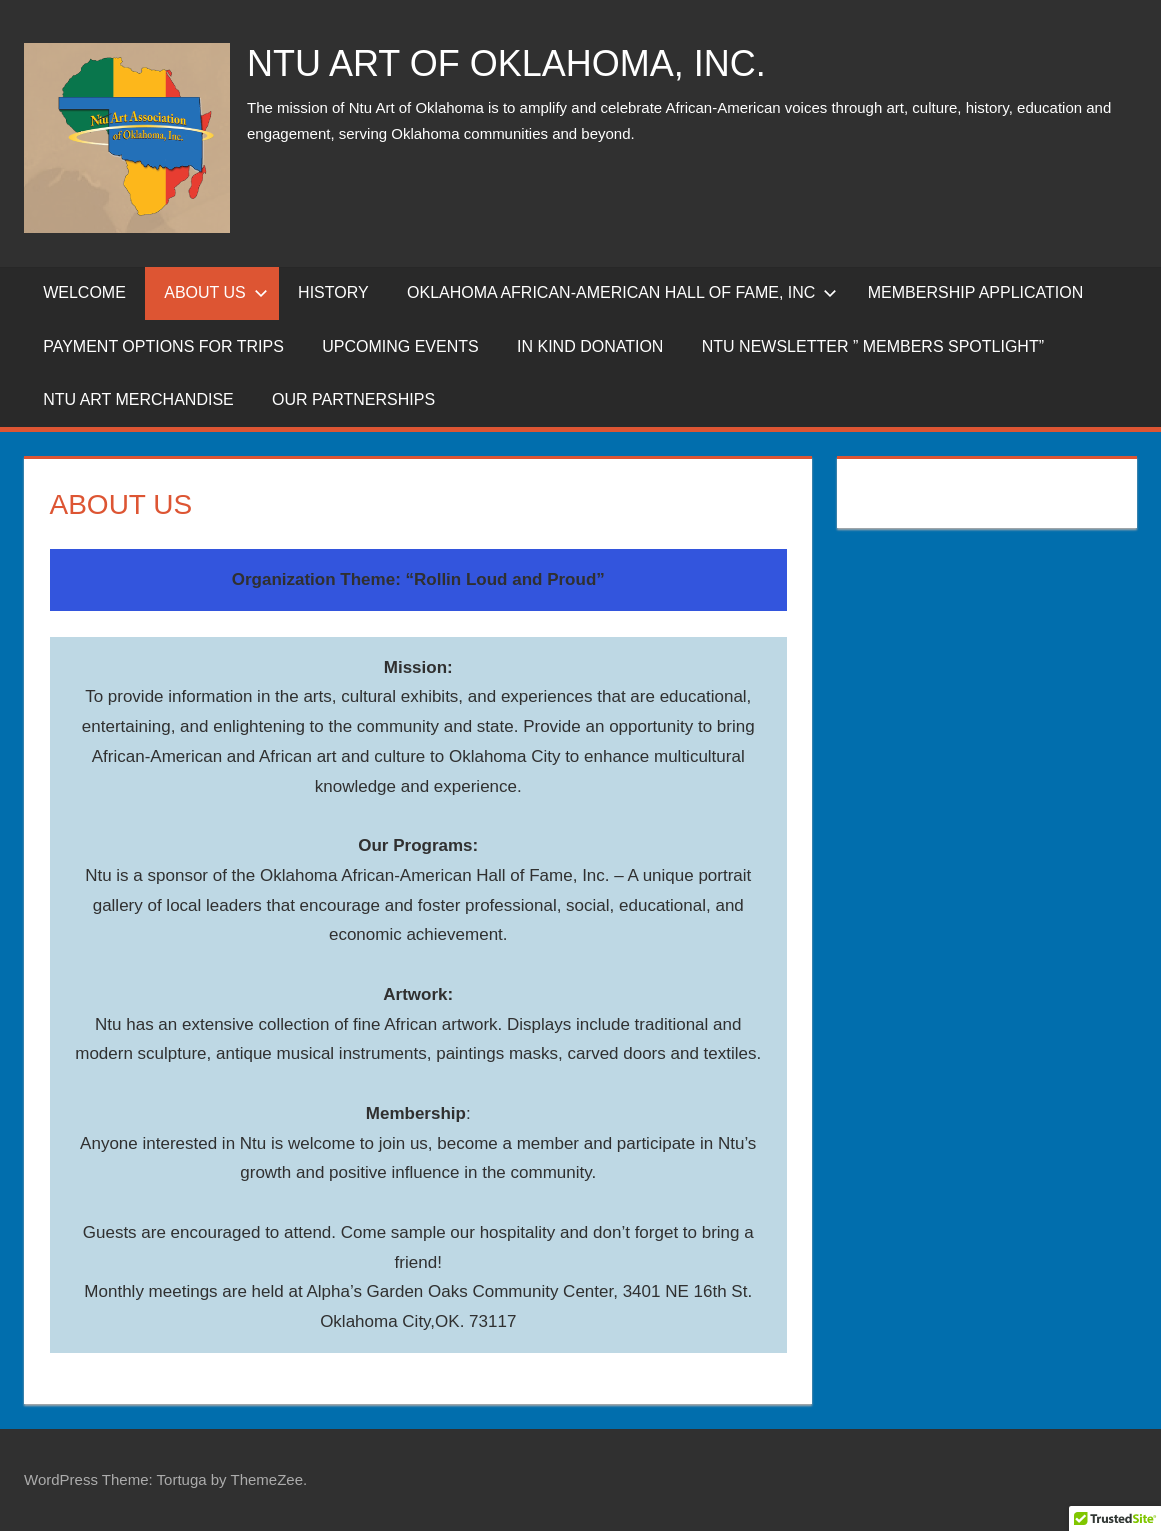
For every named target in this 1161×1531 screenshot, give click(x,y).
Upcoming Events (400, 346)
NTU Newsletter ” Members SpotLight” (873, 346)
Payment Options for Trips (163, 346)
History (333, 292)
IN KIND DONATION (590, 346)
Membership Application (975, 292)
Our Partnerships (353, 399)
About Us (216, 292)
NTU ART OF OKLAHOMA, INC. (506, 63)
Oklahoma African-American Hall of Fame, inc (622, 292)
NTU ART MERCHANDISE (138, 399)
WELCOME (84, 292)
